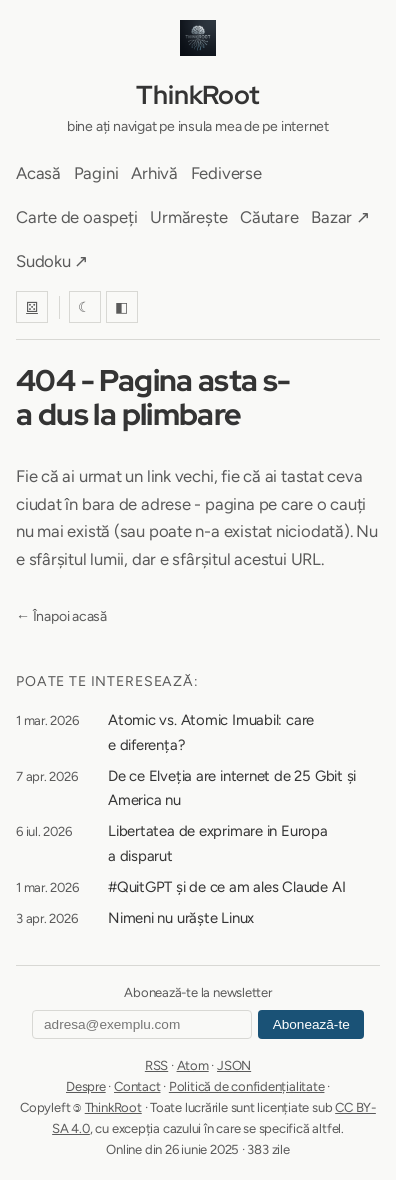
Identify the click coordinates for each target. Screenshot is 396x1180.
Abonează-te (311, 1024)
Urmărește (188, 217)
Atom (193, 1065)
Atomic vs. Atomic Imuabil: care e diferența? (211, 732)
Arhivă (154, 173)
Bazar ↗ (340, 217)
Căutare (269, 217)
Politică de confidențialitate (247, 1086)
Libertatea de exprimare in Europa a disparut (218, 843)
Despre (86, 1086)
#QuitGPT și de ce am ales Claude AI (226, 887)
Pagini (96, 173)
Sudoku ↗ (52, 261)
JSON (234, 1065)
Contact (137, 1086)
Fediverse (226, 173)
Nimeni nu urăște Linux (181, 918)
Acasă (38, 173)
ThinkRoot (197, 95)
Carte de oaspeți (76, 217)
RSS (156, 1065)
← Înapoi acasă (61, 616)
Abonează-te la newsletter (198, 992)
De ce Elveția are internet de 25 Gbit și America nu (232, 788)
